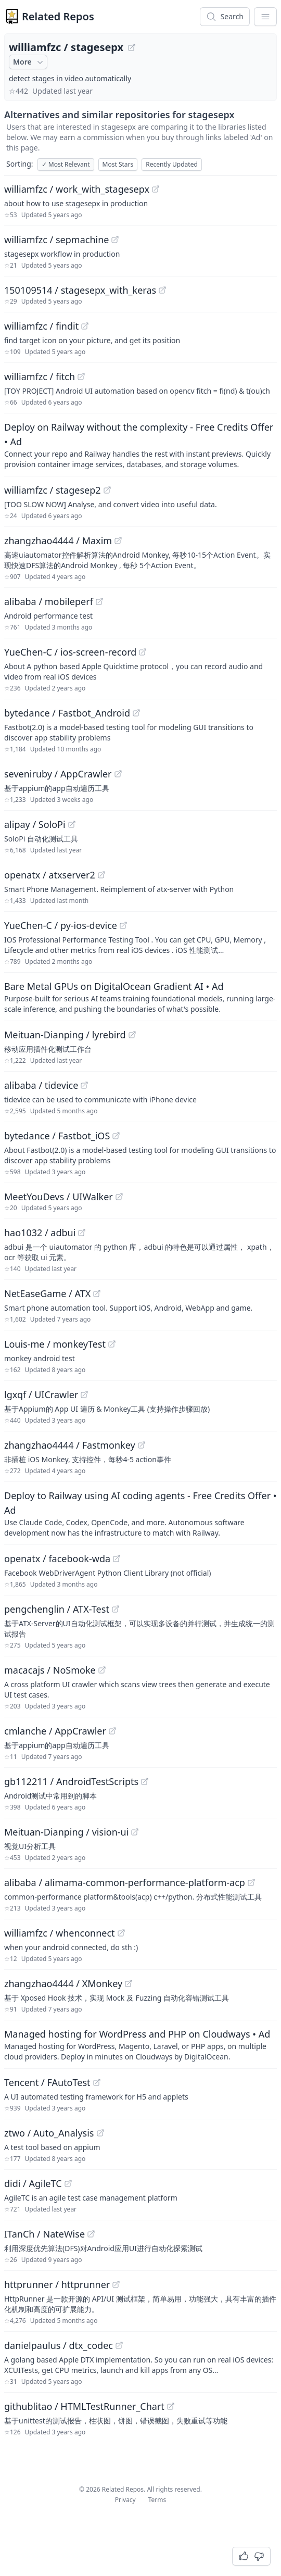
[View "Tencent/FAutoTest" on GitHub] (97, 2082)
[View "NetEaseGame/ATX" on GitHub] (97, 1293)
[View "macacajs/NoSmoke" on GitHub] (102, 1670)
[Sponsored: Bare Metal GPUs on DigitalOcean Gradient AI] (140, 996)
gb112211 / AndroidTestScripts (71, 1781)
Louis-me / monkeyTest (55, 1344)
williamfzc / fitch (39, 376)
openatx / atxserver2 (49, 875)
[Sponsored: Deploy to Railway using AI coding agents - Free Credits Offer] (140, 1513)
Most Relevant (66, 164)
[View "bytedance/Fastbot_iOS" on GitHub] (116, 1136)
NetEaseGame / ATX (47, 1293)
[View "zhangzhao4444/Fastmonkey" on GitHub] (141, 1445)
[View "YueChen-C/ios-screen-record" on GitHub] (142, 652)
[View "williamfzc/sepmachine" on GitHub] (115, 239)
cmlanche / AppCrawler (55, 1731)
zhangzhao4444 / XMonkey (63, 1983)
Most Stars (118, 164)
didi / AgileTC (33, 2183)
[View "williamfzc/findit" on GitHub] (85, 326)
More (29, 62)
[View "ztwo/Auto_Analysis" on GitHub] (100, 2133)
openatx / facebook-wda (57, 1558)
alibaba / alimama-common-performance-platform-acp (124, 1882)
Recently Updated (172, 164)
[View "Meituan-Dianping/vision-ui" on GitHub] (135, 1832)
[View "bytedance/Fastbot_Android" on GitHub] (136, 713)
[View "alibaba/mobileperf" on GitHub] (99, 601)
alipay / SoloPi (35, 824)
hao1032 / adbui (39, 1232)
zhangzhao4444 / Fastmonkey (69, 1445)
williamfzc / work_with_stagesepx (76, 189)
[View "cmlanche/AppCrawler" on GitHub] (112, 1731)
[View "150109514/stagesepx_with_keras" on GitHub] (162, 290)
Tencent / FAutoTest (47, 2082)
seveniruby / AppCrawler (58, 774)
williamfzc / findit (41, 326)
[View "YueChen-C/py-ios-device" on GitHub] (123, 925)
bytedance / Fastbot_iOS (57, 1135)
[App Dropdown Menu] (265, 16)
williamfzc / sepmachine (56, 239)
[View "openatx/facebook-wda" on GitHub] (116, 1558)
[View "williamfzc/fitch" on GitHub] (81, 376)
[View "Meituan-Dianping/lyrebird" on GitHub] (132, 1035)
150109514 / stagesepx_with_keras (80, 290)
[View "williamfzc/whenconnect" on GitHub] (121, 1933)
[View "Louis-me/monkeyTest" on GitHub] (112, 1344)
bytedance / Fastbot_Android (67, 713)
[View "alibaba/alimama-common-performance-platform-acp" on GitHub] (251, 1882)
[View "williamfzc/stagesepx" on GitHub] (131, 47)
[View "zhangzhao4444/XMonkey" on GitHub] (128, 1983)
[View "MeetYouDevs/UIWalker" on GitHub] (119, 1196)
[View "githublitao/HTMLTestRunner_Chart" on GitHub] (171, 2406)
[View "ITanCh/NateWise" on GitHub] (91, 2234)
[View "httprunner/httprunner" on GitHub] (116, 2284)
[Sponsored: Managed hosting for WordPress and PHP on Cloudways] (140, 2044)
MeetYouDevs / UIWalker (58, 1196)
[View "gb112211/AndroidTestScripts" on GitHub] (144, 1781)
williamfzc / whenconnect (59, 1933)
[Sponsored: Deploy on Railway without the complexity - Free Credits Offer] (140, 445)
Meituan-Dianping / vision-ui (66, 1832)
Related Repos (58, 16)
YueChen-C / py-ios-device (60, 925)
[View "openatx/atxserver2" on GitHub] (101, 875)
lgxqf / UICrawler (41, 1394)
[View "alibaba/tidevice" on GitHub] (84, 1085)
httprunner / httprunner (57, 2284)
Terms (157, 2499)
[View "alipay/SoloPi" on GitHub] (72, 824)
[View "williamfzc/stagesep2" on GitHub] (107, 490)
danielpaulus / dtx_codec (58, 2345)
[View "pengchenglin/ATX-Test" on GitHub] (115, 1609)
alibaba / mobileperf (48, 601)
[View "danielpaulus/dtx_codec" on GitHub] (119, 2345)
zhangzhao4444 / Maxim (58, 540)
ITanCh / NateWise (44, 2234)
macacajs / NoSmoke (50, 1670)
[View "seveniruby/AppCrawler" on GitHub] (118, 774)
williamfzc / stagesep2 (52, 490)
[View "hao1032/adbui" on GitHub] (82, 1232)
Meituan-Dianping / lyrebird (65, 1034)
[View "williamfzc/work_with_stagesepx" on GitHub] (155, 189)
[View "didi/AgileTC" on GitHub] (68, 2183)
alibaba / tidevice (41, 1085)
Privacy (125, 2499)
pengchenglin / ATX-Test (56, 1609)
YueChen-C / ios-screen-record (70, 652)
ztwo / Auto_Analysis (49, 2133)
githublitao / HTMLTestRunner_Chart (84, 2406)
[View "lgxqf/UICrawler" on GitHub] (84, 1394)
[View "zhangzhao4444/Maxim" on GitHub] (118, 540)
